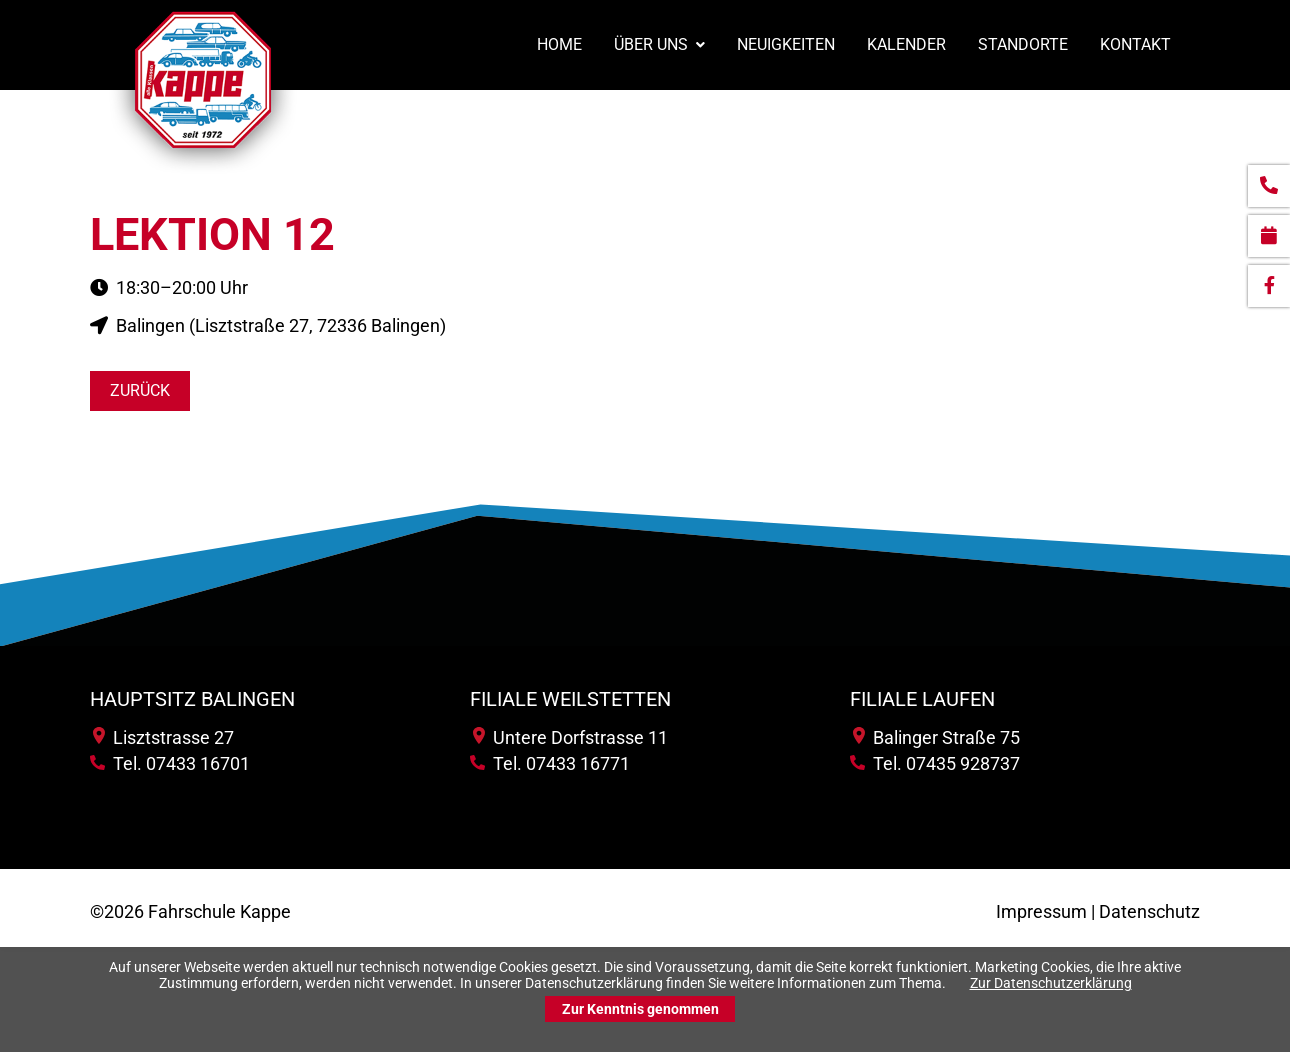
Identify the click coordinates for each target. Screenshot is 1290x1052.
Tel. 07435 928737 (935, 763)
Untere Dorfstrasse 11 (570, 737)
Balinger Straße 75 (936, 737)
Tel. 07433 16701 (170, 763)
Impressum (1041, 911)
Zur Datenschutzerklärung (1051, 983)
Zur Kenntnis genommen (640, 1009)
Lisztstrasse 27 (163, 737)
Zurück (140, 390)
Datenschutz (1149, 911)
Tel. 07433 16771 (550, 763)
